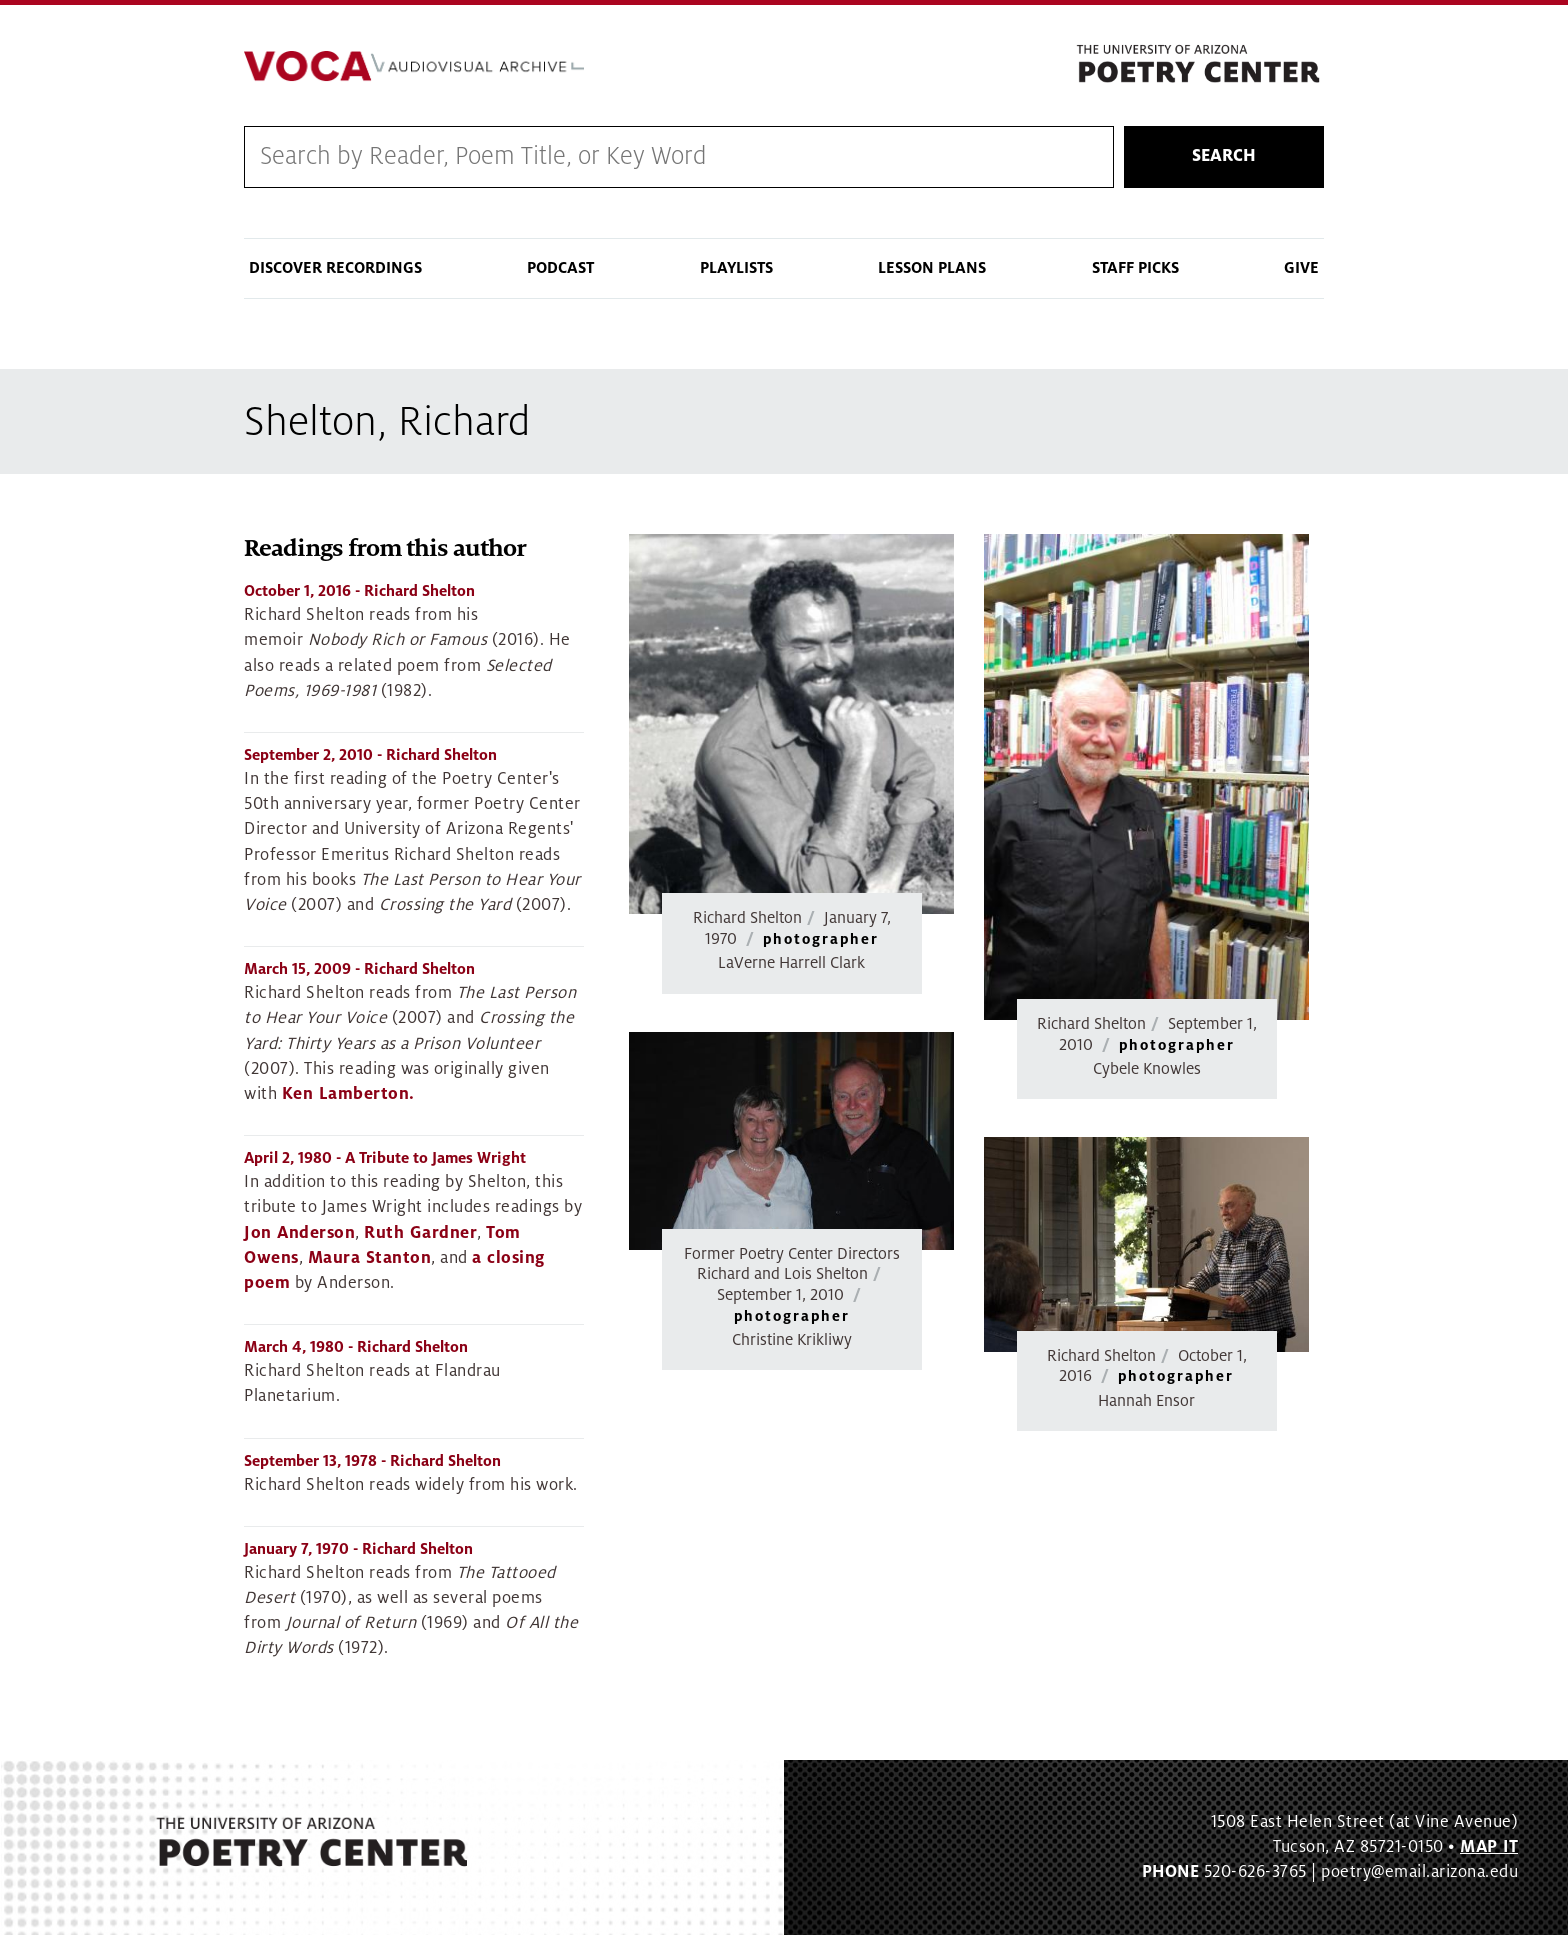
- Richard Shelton (359, 592)
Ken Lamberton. (348, 1094)
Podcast (560, 268)
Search (1224, 157)
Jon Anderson (299, 1233)
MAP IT (1489, 1847)
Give (1301, 268)
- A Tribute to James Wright (385, 1159)
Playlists (736, 268)
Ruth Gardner (420, 1233)
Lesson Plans (932, 268)
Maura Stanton (370, 1258)
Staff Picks (1135, 268)
